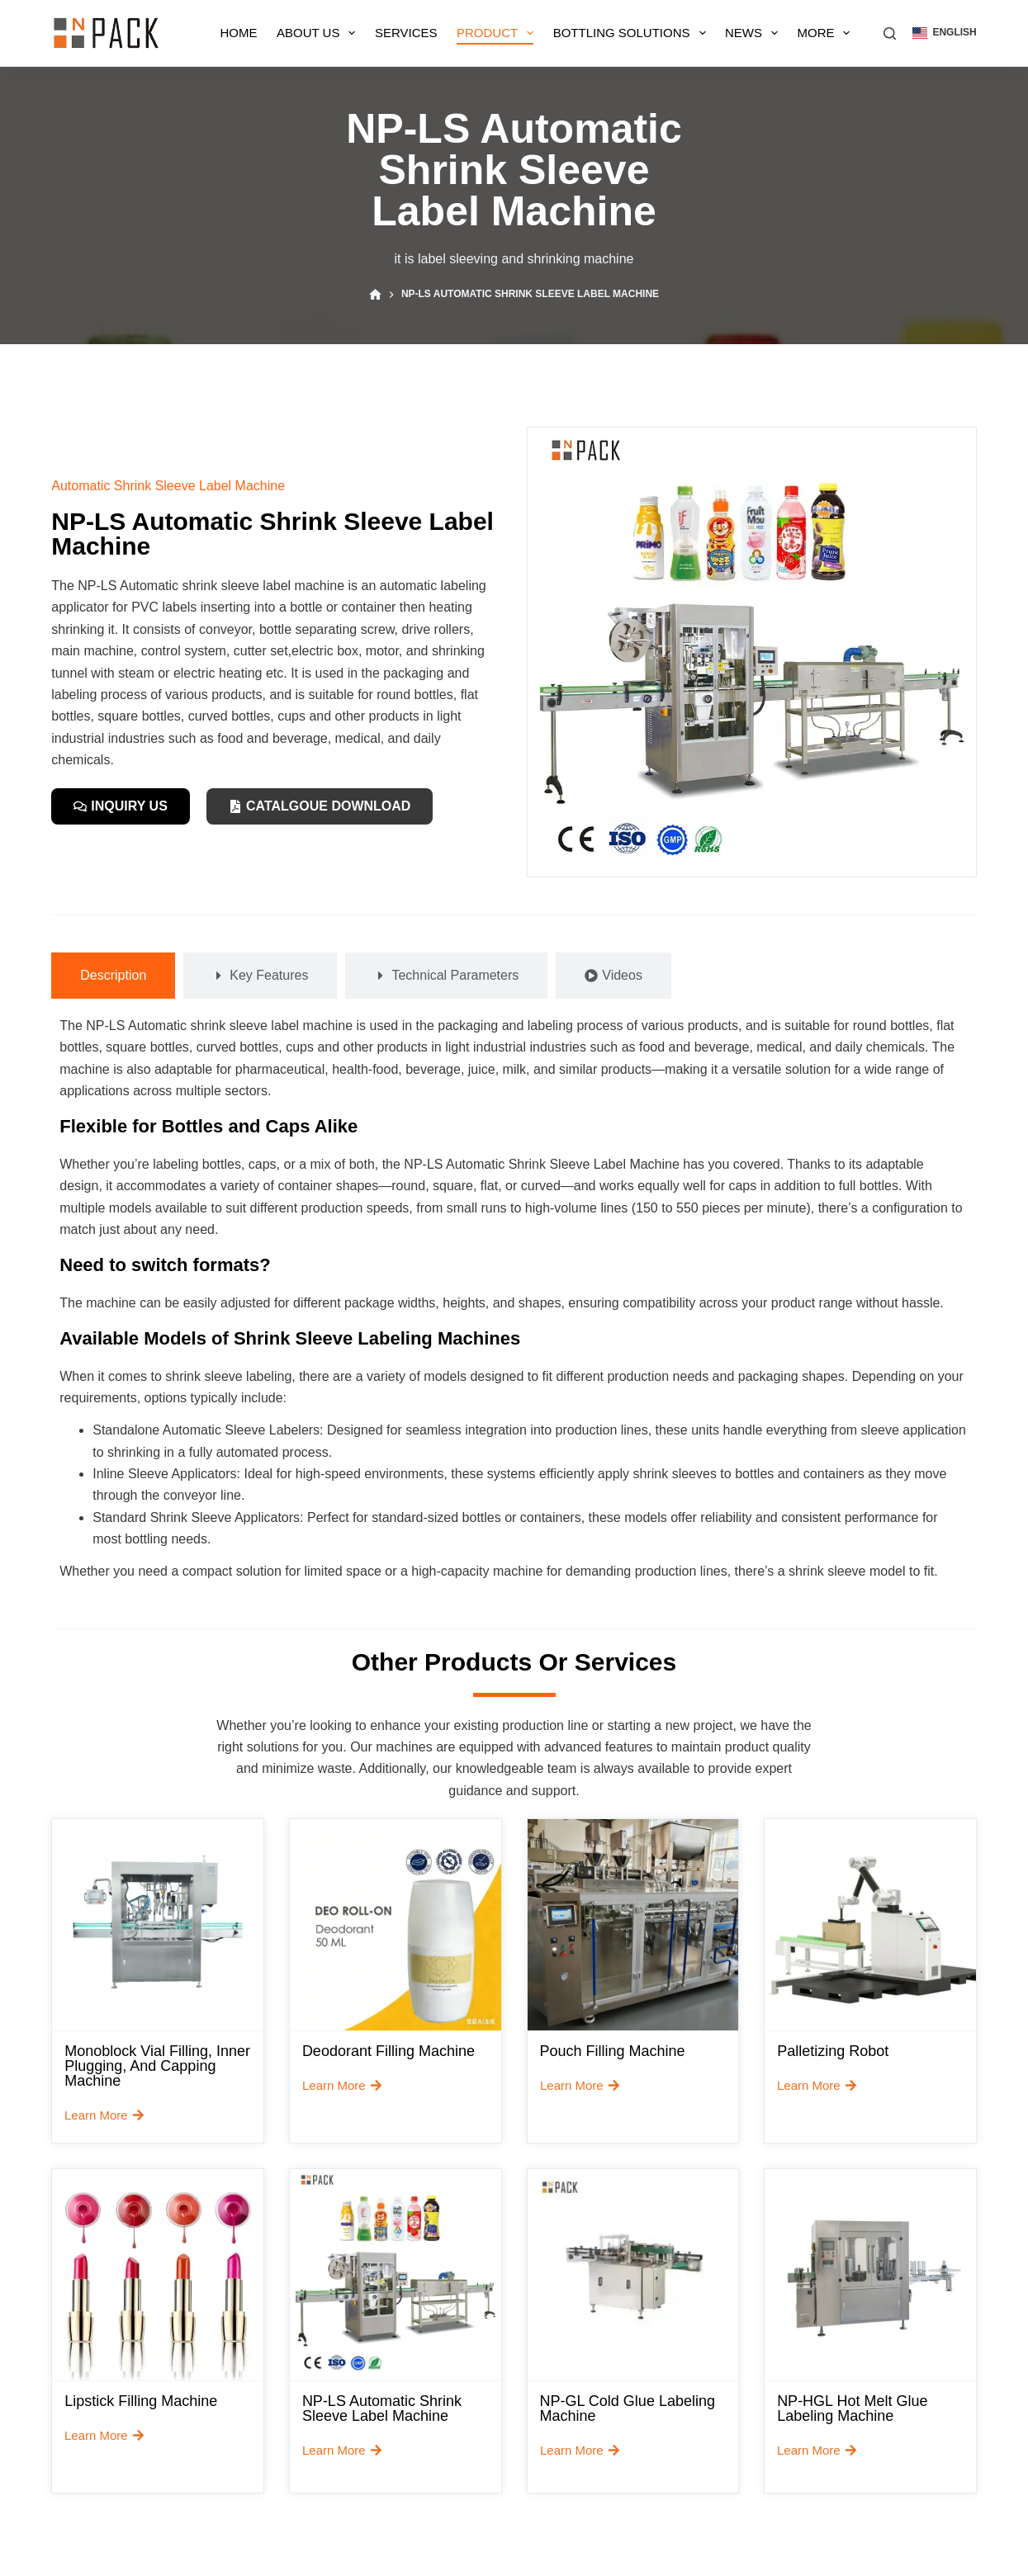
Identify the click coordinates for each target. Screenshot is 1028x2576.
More (826, 33)
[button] (944, 33)
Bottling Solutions (633, 33)
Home (239, 33)
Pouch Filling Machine (612, 2051)
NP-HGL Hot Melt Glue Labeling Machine (852, 2408)
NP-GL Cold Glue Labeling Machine (627, 2408)
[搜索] (890, 33)
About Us (319, 33)
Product (498, 33)
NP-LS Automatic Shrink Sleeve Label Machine (382, 2408)
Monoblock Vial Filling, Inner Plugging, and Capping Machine (157, 2066)
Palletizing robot (832, 2051)
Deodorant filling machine (388, 2051)
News (754, 33)
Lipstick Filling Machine (140, 2401)
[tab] (113, 975)
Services (406, 33)
